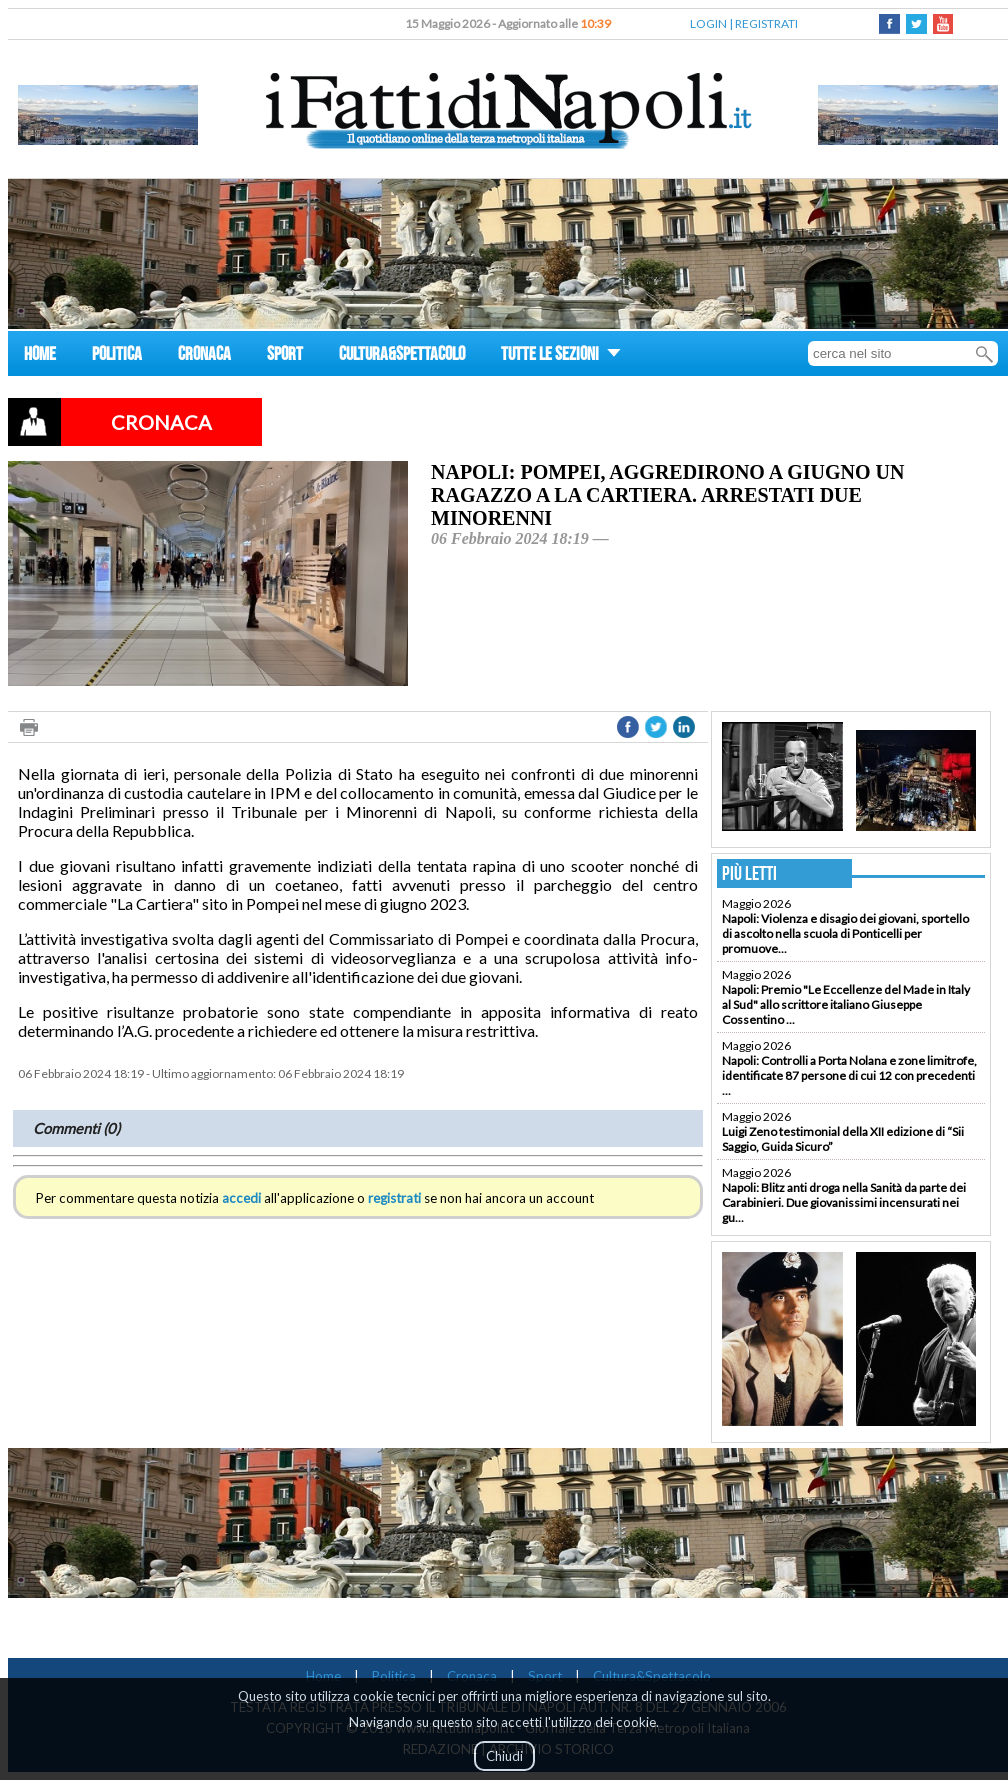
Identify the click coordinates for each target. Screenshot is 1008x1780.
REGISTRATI (766, 23)
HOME (40, 356)
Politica (394, 1676)
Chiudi (504, 1756)
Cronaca (472, 1676)
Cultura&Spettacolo (652, 1676)
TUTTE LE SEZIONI (561, 356)
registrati (394, 1198)
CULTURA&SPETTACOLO (402, 356)
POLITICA (117, 356)
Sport (545, 1676)
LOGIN (708, 23)
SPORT (285, 356)
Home (323, 1676)
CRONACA (204, 356)
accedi (241, 1198)
